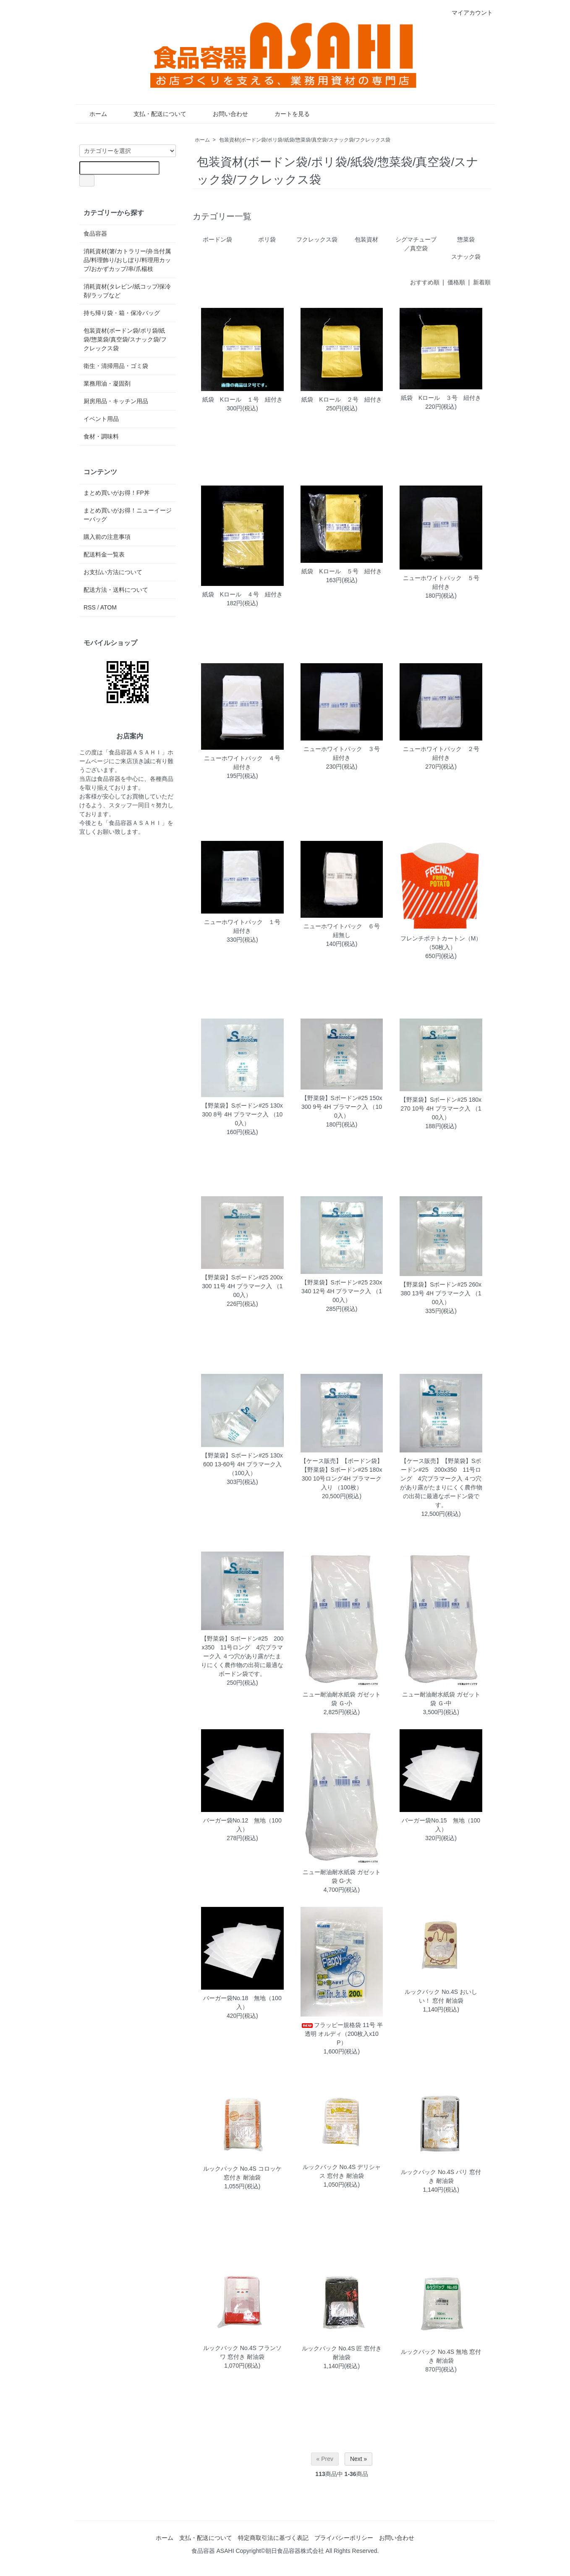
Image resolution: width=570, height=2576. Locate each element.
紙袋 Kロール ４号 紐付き (242, 594)
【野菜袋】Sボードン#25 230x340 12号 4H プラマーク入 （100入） (341, 1291)
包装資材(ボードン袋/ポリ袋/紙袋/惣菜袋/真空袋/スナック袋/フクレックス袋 (304, 140)
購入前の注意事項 (107, 536)
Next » (358, 2458)
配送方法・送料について (116, 589)
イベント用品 (101, 418)
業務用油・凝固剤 (107, 383)
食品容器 (95, 233)
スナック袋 (466, 256)
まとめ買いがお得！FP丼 (117, 492)
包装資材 (366, 239)
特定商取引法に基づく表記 (273, 2537)
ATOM (108, 607)
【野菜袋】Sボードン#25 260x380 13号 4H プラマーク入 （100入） (440, 1293)
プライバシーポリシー (343, 2537)
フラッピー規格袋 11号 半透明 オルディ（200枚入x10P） (341, 2034)
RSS (90, 607)
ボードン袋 (217, 239)
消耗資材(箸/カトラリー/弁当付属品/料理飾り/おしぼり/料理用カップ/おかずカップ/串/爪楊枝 (127, 260)
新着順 (482, 282)
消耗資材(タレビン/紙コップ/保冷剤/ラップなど (127, 291)
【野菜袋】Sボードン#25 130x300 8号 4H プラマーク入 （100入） (242, 1114)
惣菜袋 (466, 239)
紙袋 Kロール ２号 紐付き (341, 399)
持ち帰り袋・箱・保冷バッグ (122, 313)
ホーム (92, 113)
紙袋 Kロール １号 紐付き (242, 399)
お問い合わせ (224, 113)
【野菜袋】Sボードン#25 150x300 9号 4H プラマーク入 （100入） (341, 1107)
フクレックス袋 (316, 239)
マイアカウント (468, 12)
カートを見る (286, 113)
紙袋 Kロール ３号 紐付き (441, 397)
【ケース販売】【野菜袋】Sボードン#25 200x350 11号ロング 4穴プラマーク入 (440, 1469)
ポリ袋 (267, 239)
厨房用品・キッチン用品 (116, 401)
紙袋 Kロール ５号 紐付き (341, 571)
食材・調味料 (101, 436)
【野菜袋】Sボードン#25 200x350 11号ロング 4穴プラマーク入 (242, 1647)
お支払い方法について (113, 572)
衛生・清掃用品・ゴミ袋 (116, 365)
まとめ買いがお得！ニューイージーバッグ (128, 515)
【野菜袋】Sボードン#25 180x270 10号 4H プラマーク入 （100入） (440, 1108)
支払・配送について (153, 113)
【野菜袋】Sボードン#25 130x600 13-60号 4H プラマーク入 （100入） (242, 1464)
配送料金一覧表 (104, 554)
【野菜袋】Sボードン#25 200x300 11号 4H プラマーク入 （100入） (242, 1286)
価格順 (456, 282)
